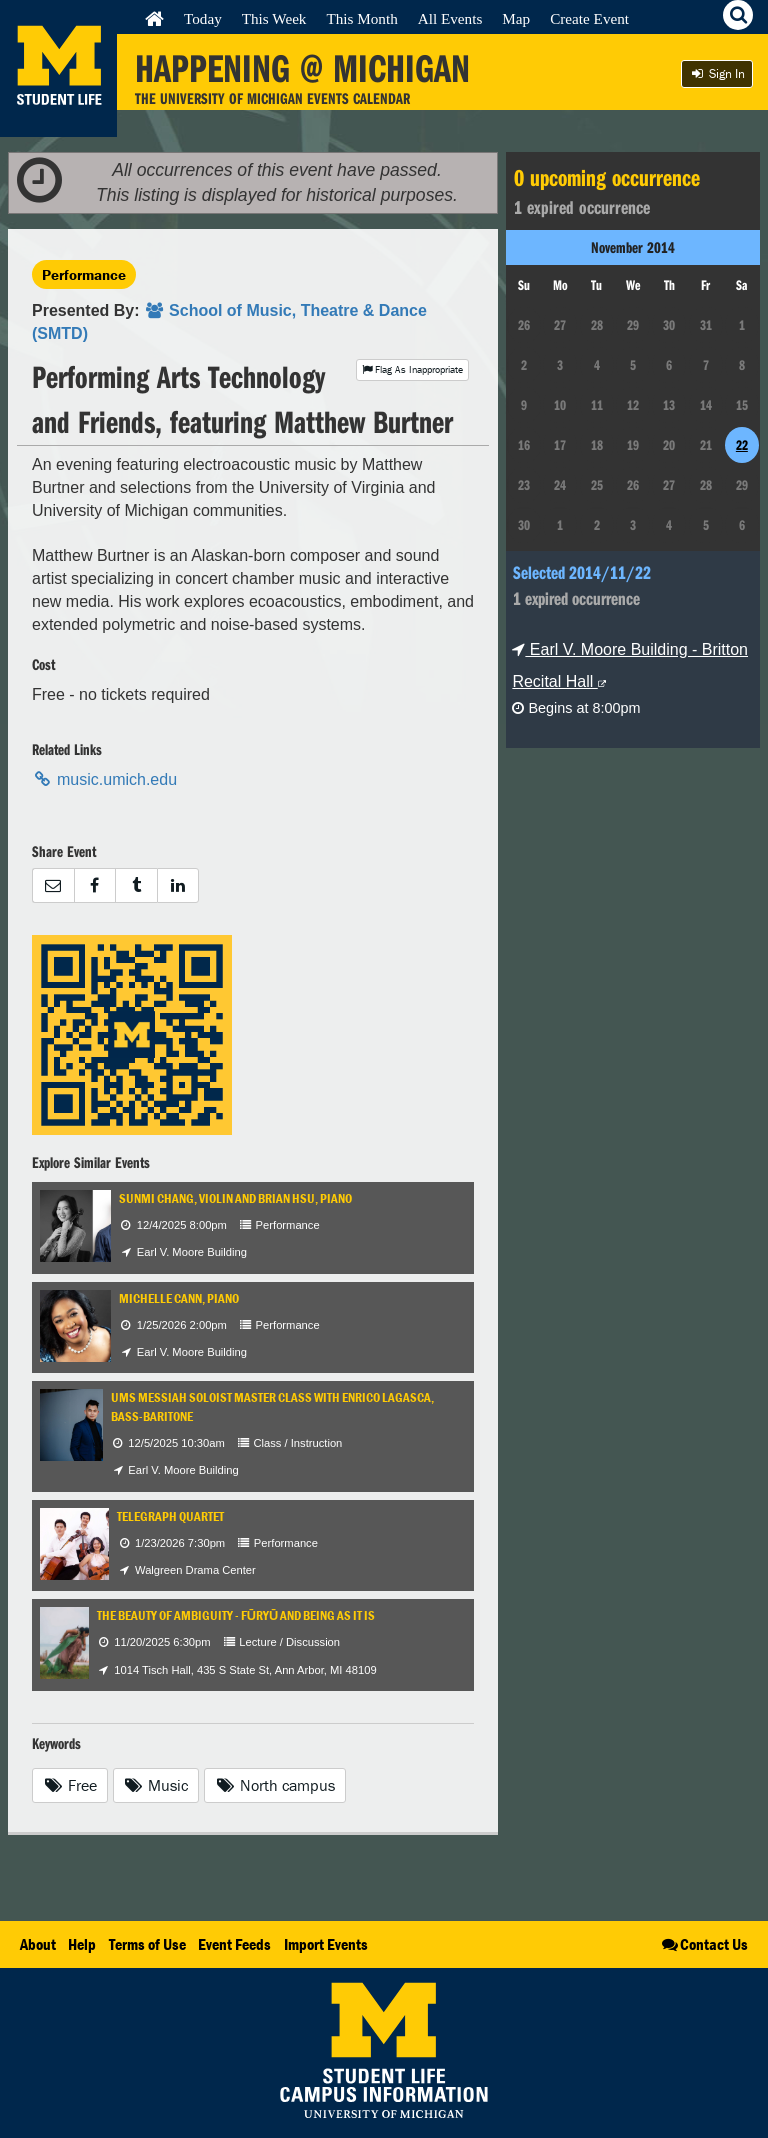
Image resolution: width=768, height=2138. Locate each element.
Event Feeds (234, 1944)
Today (203, 18)
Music (156, 1785)
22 (742, 445)
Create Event (589, 18)
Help (82, 1944)
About (38, 1944)
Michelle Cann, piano (179, 1298)
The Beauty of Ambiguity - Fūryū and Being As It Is (236, 1615)
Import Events (326, 1944)
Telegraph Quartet (170, 1516)
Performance (84, 274)
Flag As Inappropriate (412, 369)
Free (70, 1785)
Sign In (717, 73)
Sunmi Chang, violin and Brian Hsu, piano (235, 1198)
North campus (275, 1785)
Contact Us (703, 1944)
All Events (450, 18)
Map (516, 18)
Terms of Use (147, 1944)
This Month (361, 18)
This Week (274, 18)
